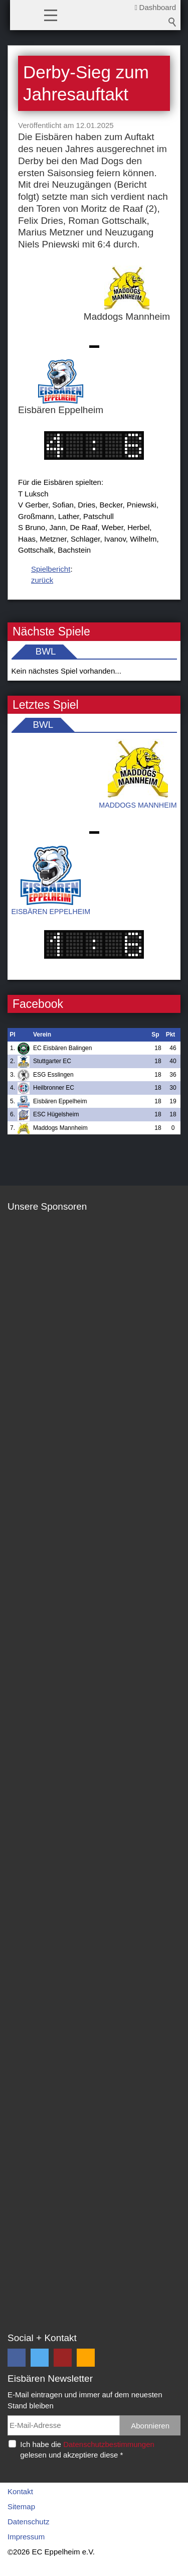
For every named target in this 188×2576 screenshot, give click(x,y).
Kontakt (20, 2491)
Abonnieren (150, 2425)
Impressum (26, 2536)
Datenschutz (28, 2521)
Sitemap (21, 2506)
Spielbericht (50, 569)
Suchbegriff (172, 22)
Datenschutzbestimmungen (108, 2444)
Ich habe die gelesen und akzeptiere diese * (87, 2449)
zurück (42, 580)
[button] (51, 15)
